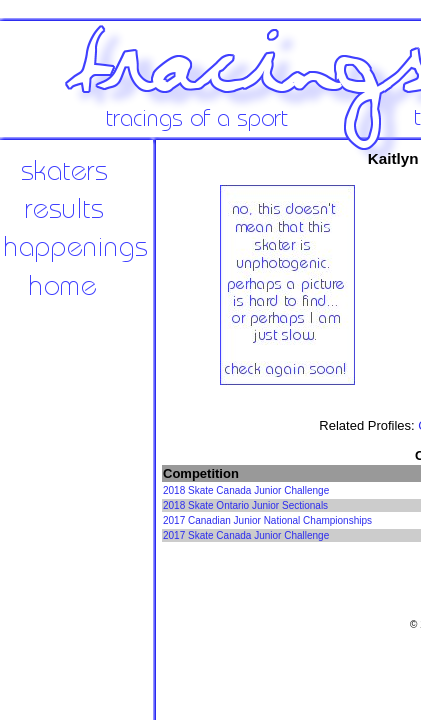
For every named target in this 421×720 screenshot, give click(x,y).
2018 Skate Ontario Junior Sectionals (245, 505)
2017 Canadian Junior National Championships (267, 520)
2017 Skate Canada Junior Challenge (246, 535)
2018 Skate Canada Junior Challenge (246, 490)
